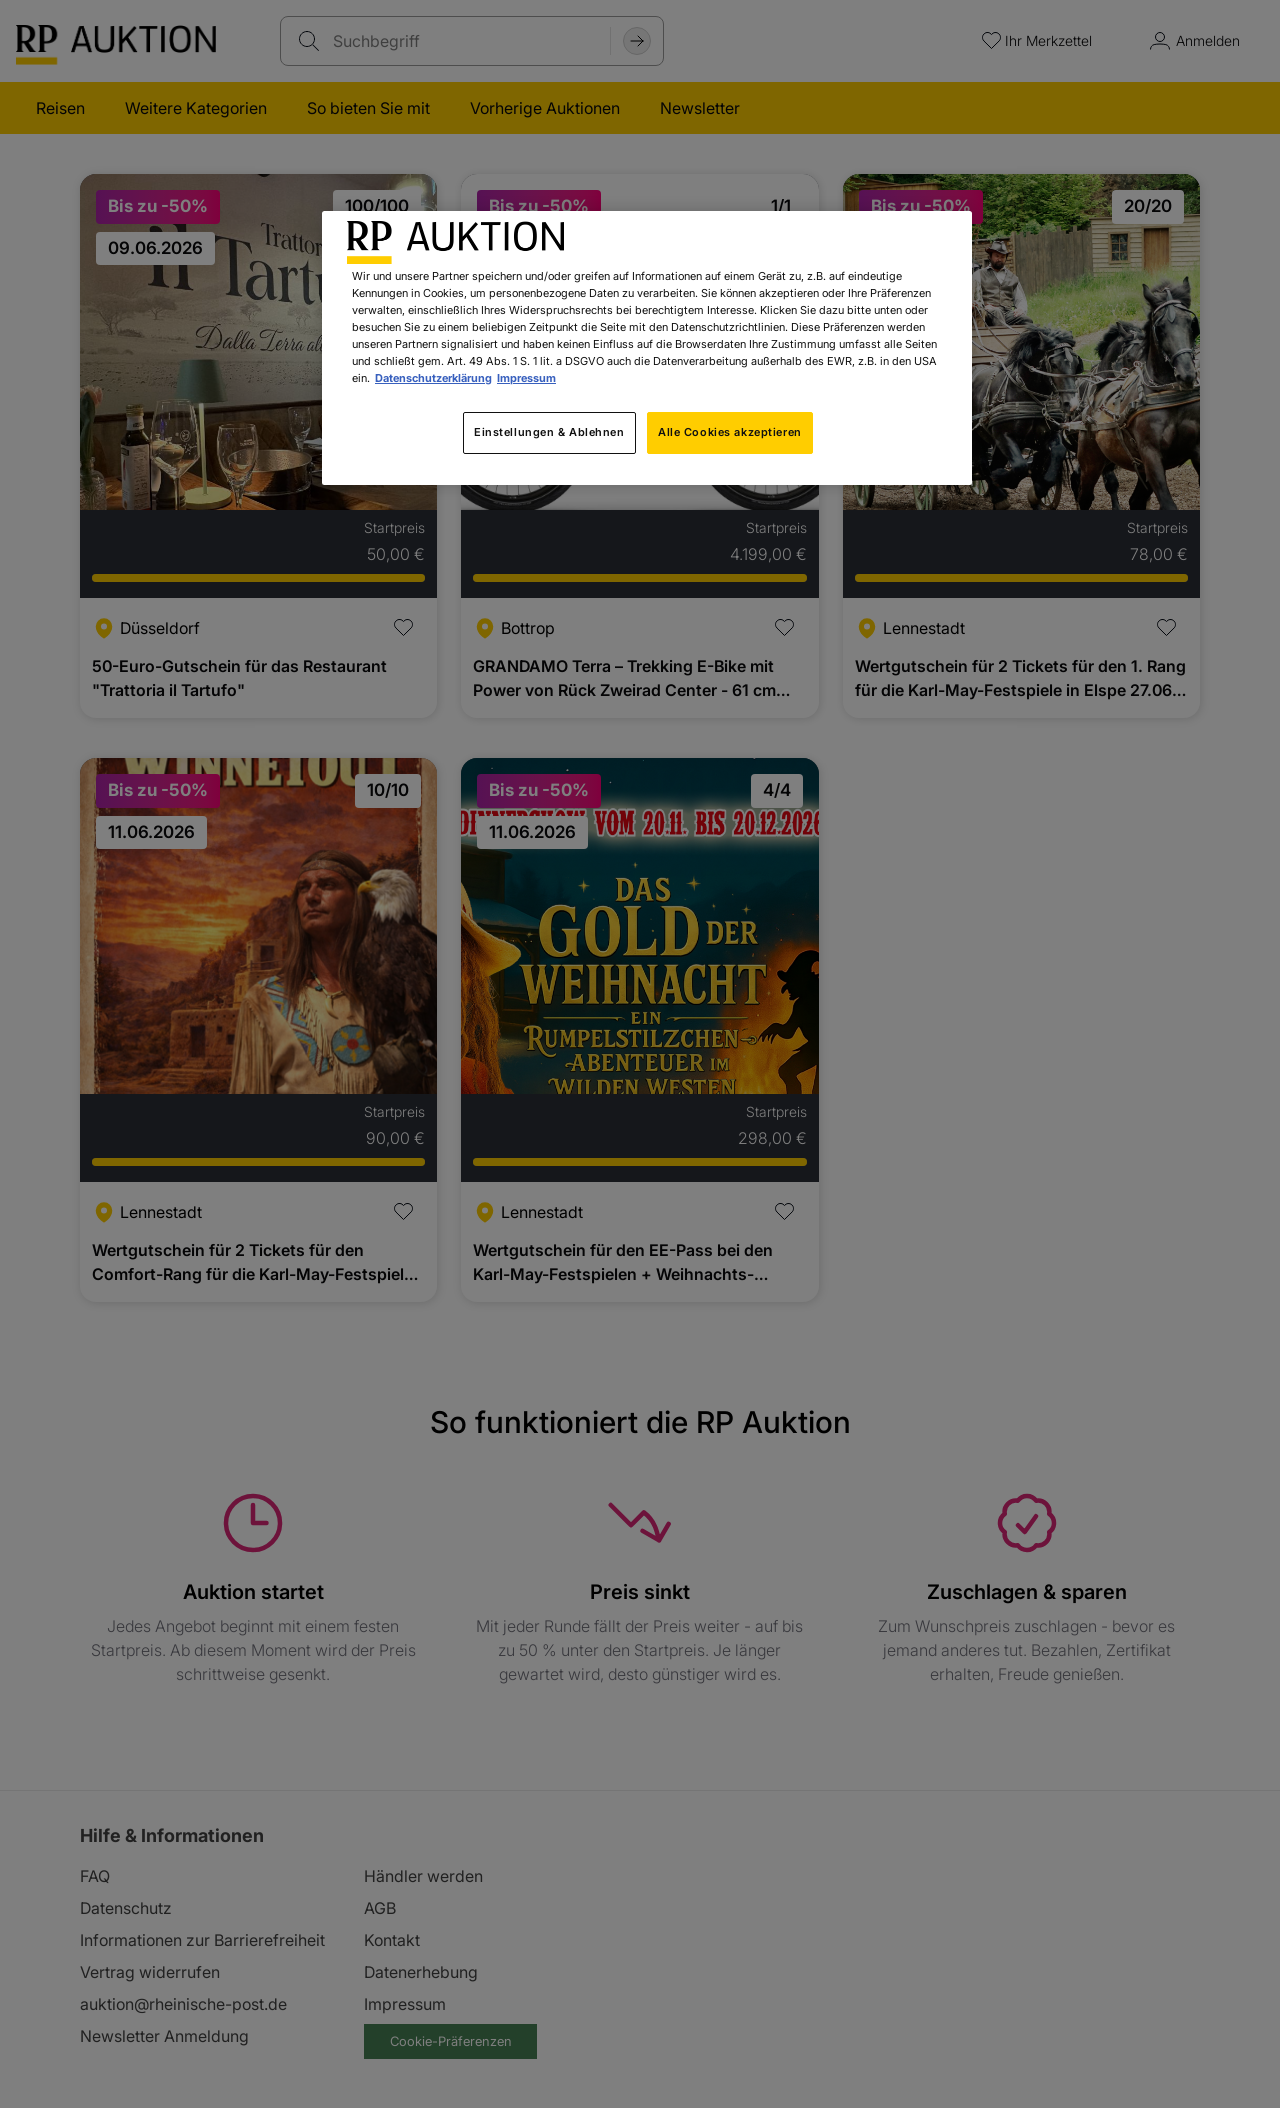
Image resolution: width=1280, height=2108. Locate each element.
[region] (647, 348)
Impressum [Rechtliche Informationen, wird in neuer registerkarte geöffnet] (526, 378)
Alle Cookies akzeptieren (730, 432)
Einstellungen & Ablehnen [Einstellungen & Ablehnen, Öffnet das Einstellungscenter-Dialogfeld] (549, 432)
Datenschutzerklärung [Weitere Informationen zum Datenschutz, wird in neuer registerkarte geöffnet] (433, 378)
